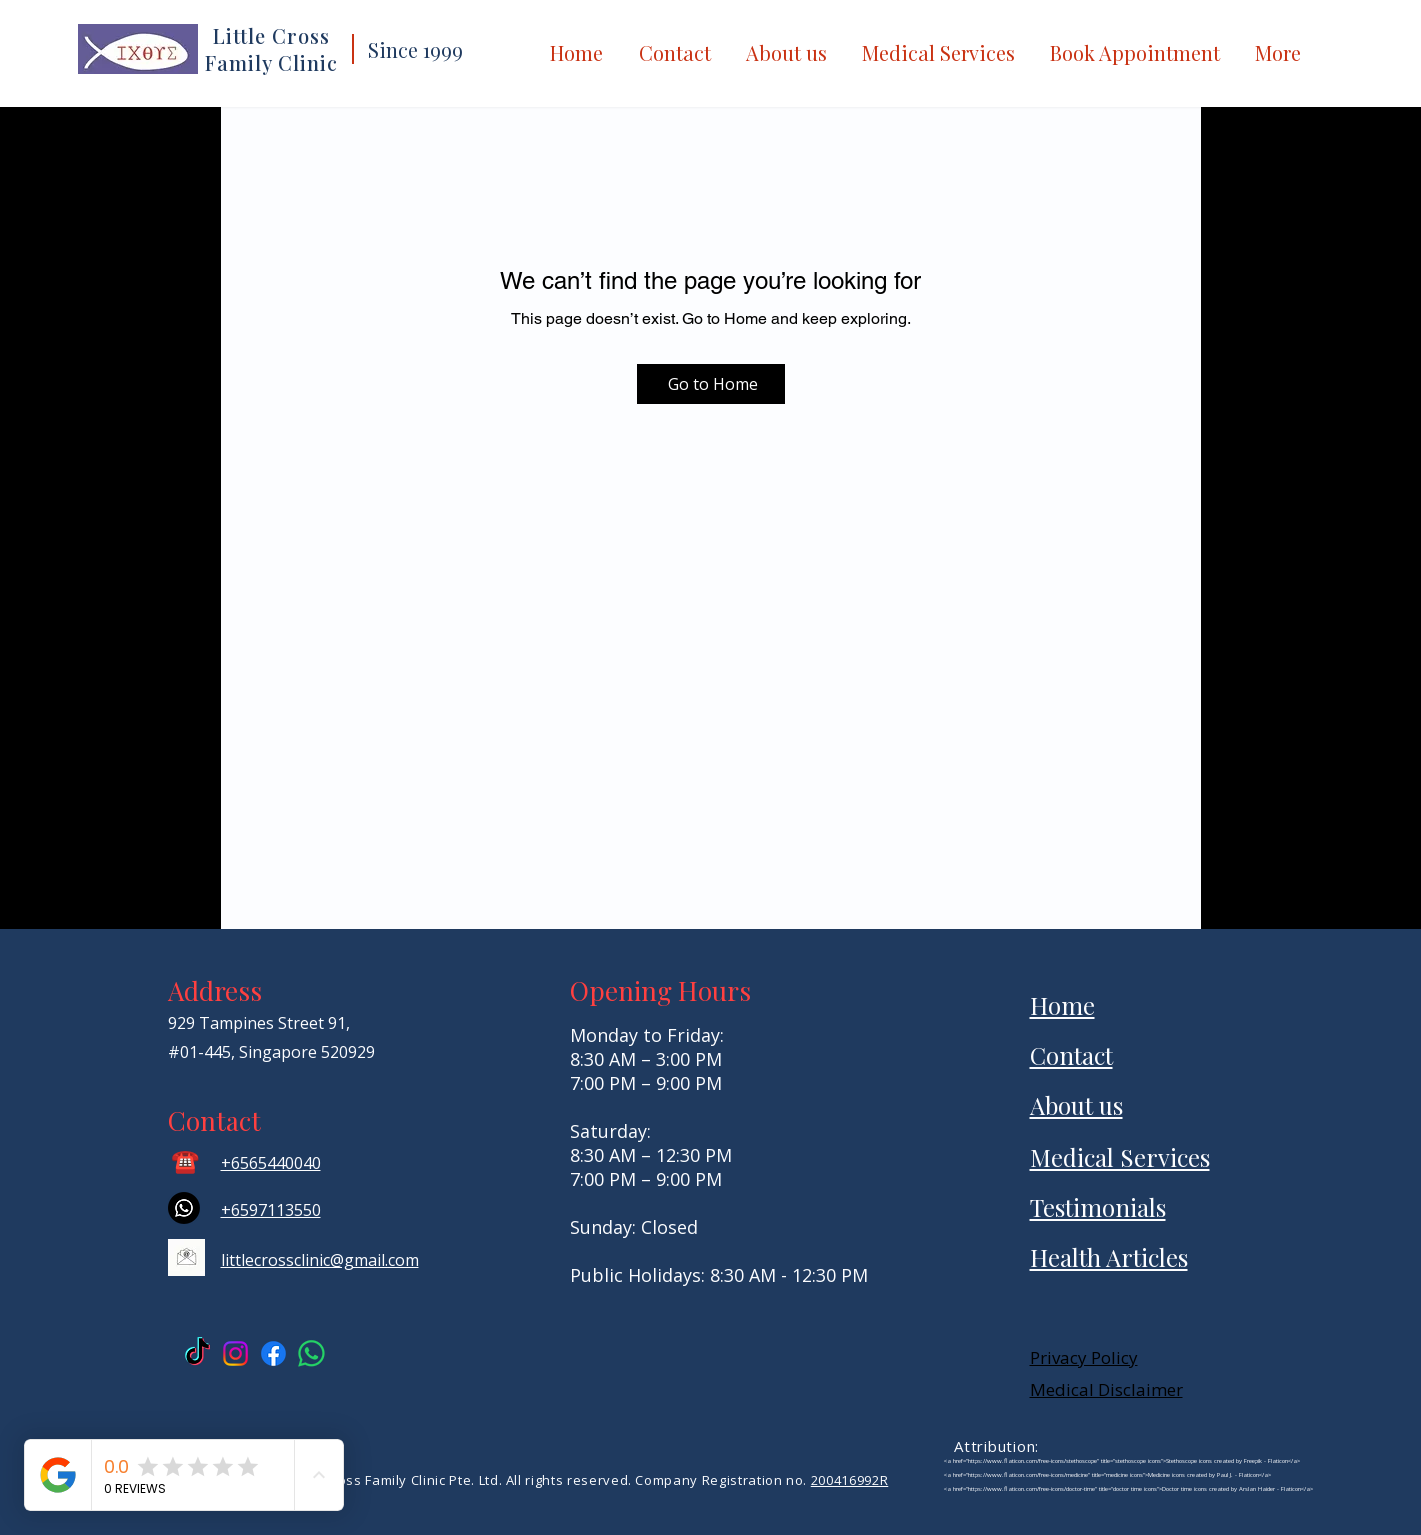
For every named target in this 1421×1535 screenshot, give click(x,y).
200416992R (850, 1480)
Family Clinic (271, 62)
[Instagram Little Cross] (235, 1353)
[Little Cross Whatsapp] (311, 1353)
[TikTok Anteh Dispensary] (197, 1353)
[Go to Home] (711, 384)
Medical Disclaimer (1106, 1389)
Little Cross (271, 35)
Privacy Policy (1084, 1357)
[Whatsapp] (184, 1208)
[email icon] (186, 1257)
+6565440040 (271, 1163)
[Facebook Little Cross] (273, 1353)
